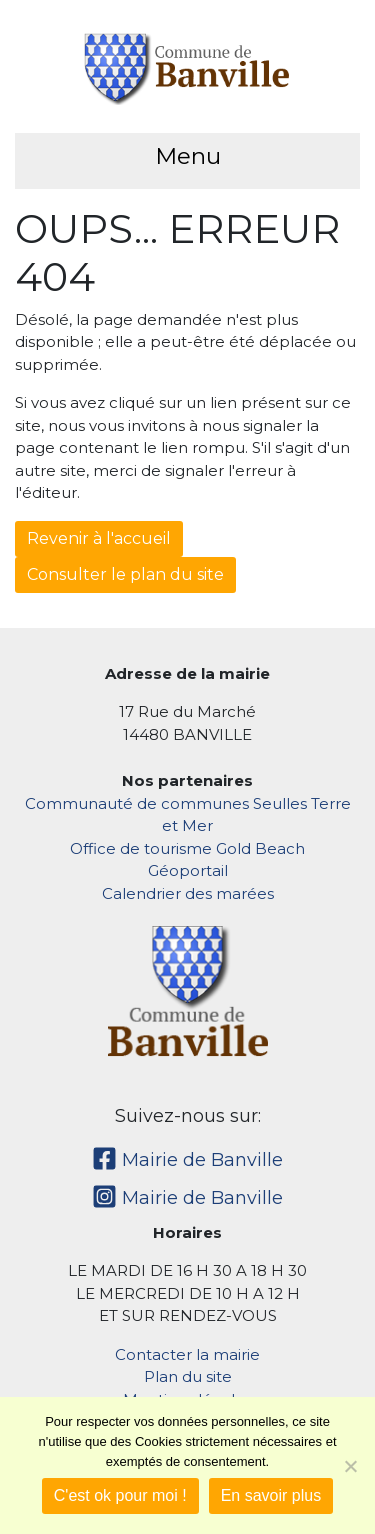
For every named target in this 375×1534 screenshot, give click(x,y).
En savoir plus (271, 1495)
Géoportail (188, 870)
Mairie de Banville (187, 1160)
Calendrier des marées (188, 893)
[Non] (350, 1466)
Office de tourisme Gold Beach (187, 848)
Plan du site (188, 1376)
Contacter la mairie (187, 1354)
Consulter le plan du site (125, 574)
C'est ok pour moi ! (120, 1495)
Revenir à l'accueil (99, 538)
